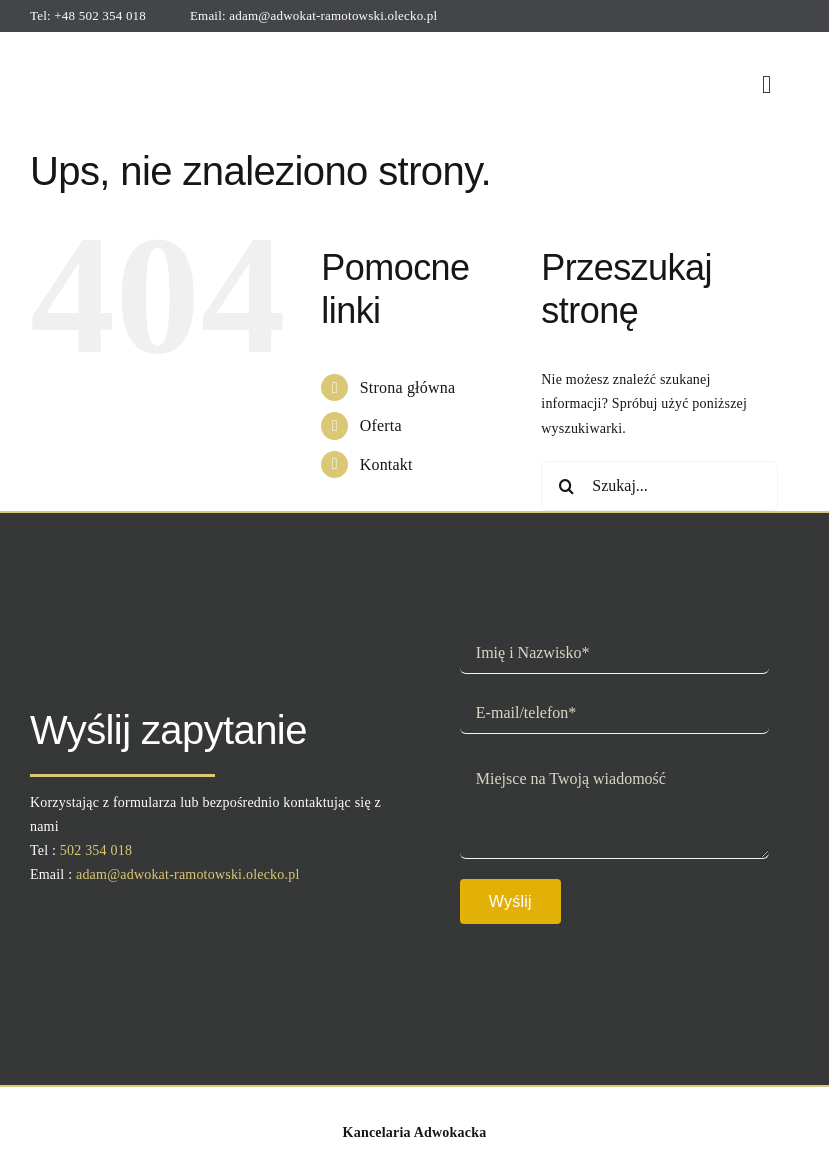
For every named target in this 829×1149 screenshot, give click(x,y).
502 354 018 (96, 850)
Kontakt (386, 464)
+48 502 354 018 (100, 15)
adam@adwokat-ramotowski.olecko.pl (333, 15)
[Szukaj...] (659, 486)
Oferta (381, 425)
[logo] (114, 48)
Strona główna (408, 387)
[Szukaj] (566, 486)
